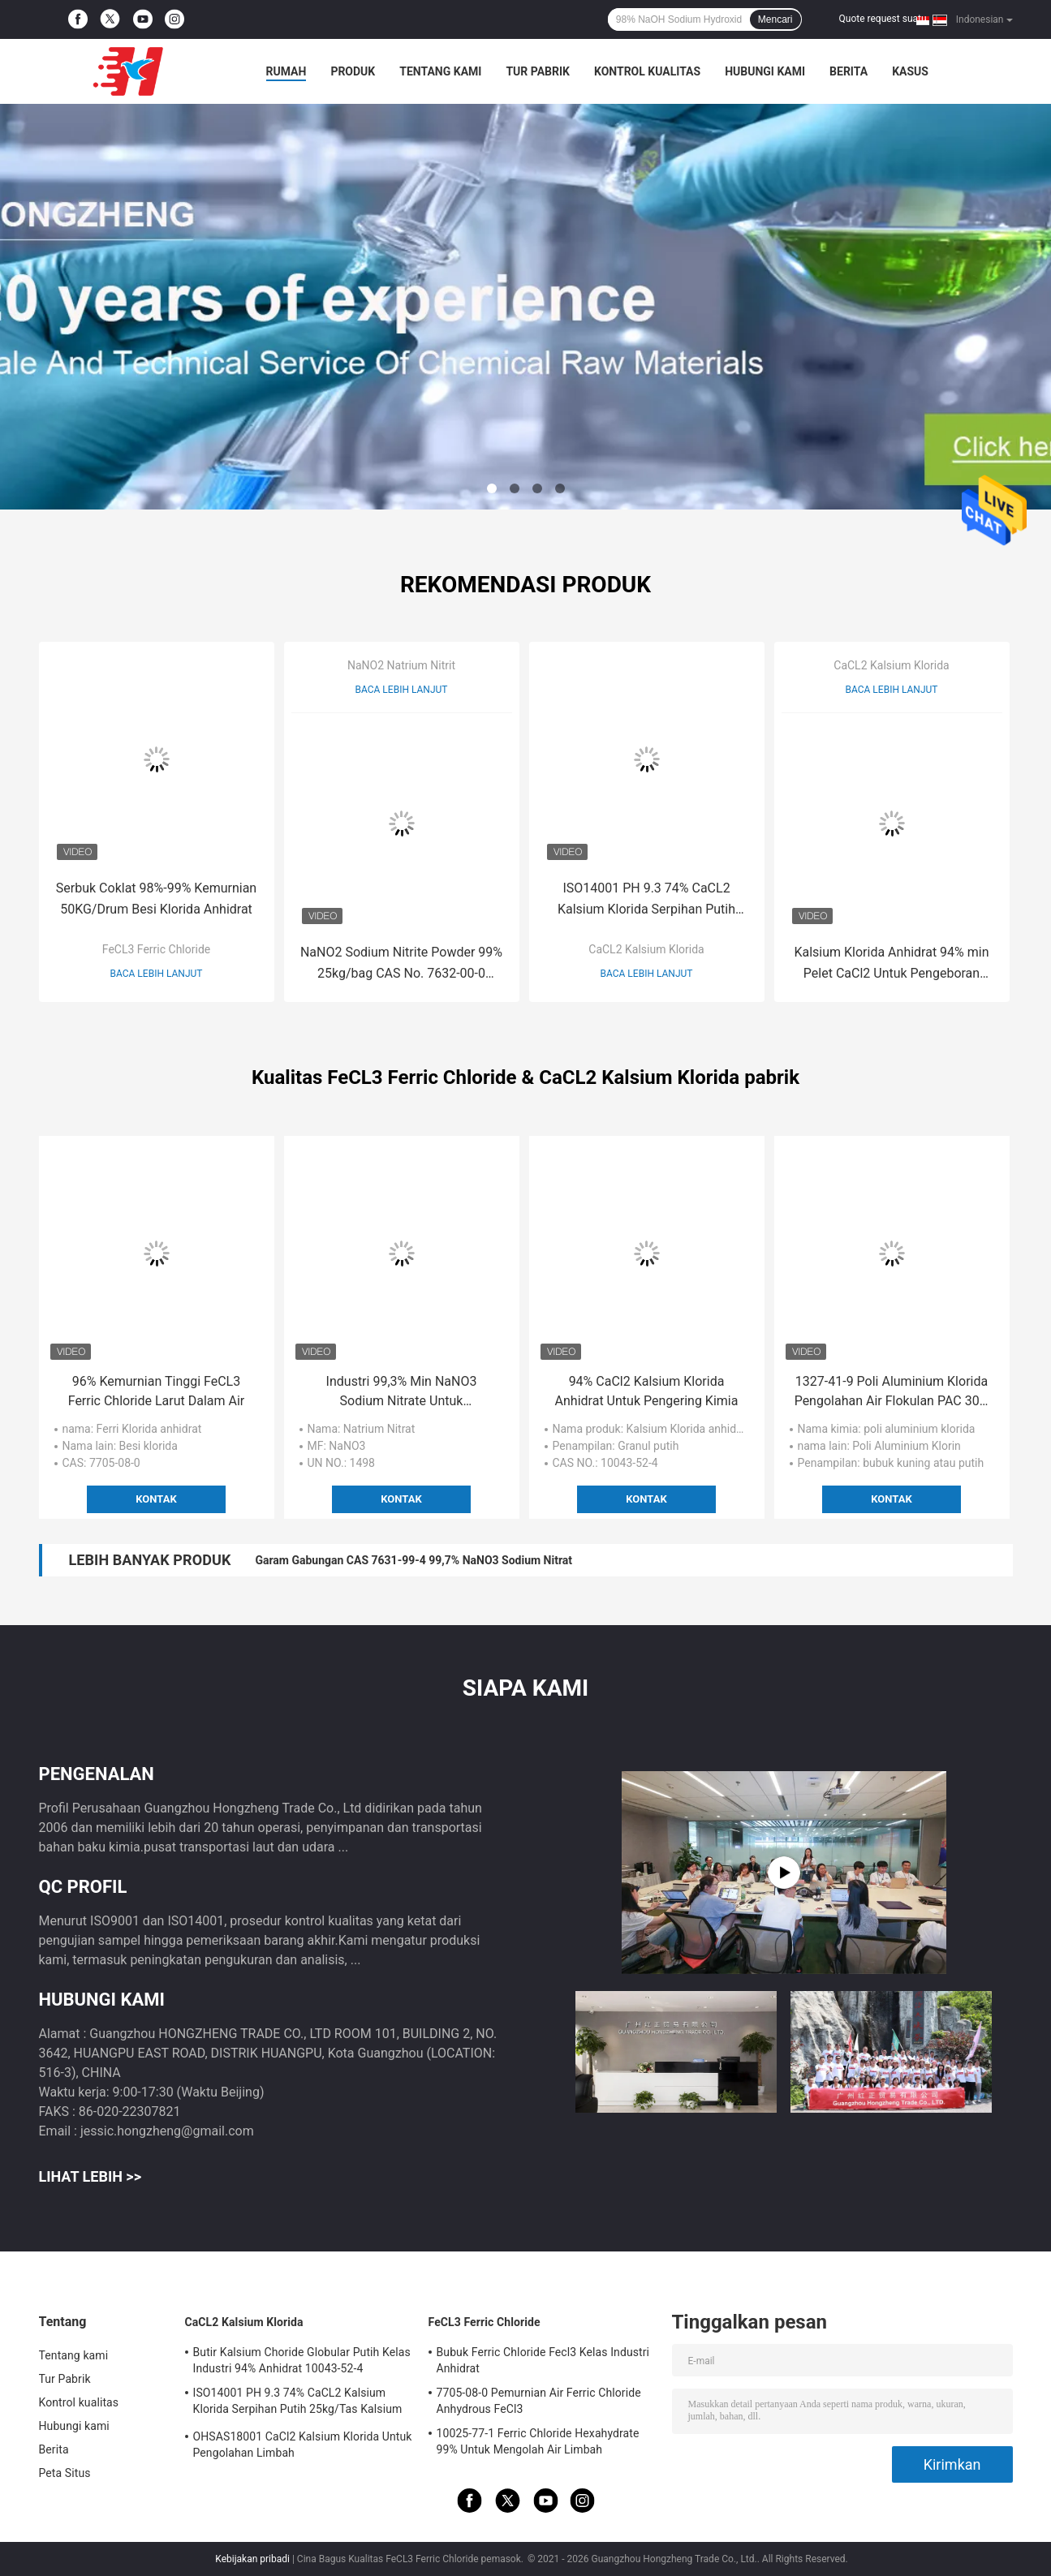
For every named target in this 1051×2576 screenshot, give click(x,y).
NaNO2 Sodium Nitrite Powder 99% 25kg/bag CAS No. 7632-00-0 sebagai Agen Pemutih (401, 964)
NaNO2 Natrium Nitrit (401, 665)
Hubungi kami (765, 71)
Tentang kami (440, 71)
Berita (848, 71)
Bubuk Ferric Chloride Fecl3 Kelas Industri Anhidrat (543, 2360)
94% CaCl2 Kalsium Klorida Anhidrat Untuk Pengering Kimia (647, 1391)
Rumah (286, 71)
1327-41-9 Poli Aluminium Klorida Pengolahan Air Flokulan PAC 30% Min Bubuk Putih (892, 1392)
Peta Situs (65, 2472)
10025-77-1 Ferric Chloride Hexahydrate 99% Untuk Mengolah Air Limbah (538, 2441)
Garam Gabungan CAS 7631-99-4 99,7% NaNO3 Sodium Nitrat (413, 1560)
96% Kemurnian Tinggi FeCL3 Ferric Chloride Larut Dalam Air (156, 1391)
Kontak (156, 1499)
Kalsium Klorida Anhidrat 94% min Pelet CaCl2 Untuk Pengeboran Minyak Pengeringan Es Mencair (891, 964)
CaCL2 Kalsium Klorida (646, 949)
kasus (910, 71)
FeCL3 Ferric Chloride (156, 949)
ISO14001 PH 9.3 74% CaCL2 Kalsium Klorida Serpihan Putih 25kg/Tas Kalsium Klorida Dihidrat (647, 900)
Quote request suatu (883, 18)
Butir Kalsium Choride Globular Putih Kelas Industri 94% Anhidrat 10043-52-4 (302, 2360)
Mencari (775, 19)
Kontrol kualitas (647, 71)
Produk (352, 71)
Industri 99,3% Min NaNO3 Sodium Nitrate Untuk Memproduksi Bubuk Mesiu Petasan (401, 1392)
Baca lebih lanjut (156, 973)
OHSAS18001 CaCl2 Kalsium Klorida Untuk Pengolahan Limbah (302, 2444)
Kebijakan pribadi (252, 2559)
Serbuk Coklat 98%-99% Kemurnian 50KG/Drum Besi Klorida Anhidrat (156, 898)
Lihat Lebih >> (90, 2176)
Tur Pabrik (538, 71)
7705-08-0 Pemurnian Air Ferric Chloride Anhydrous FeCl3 (539, 2400)
